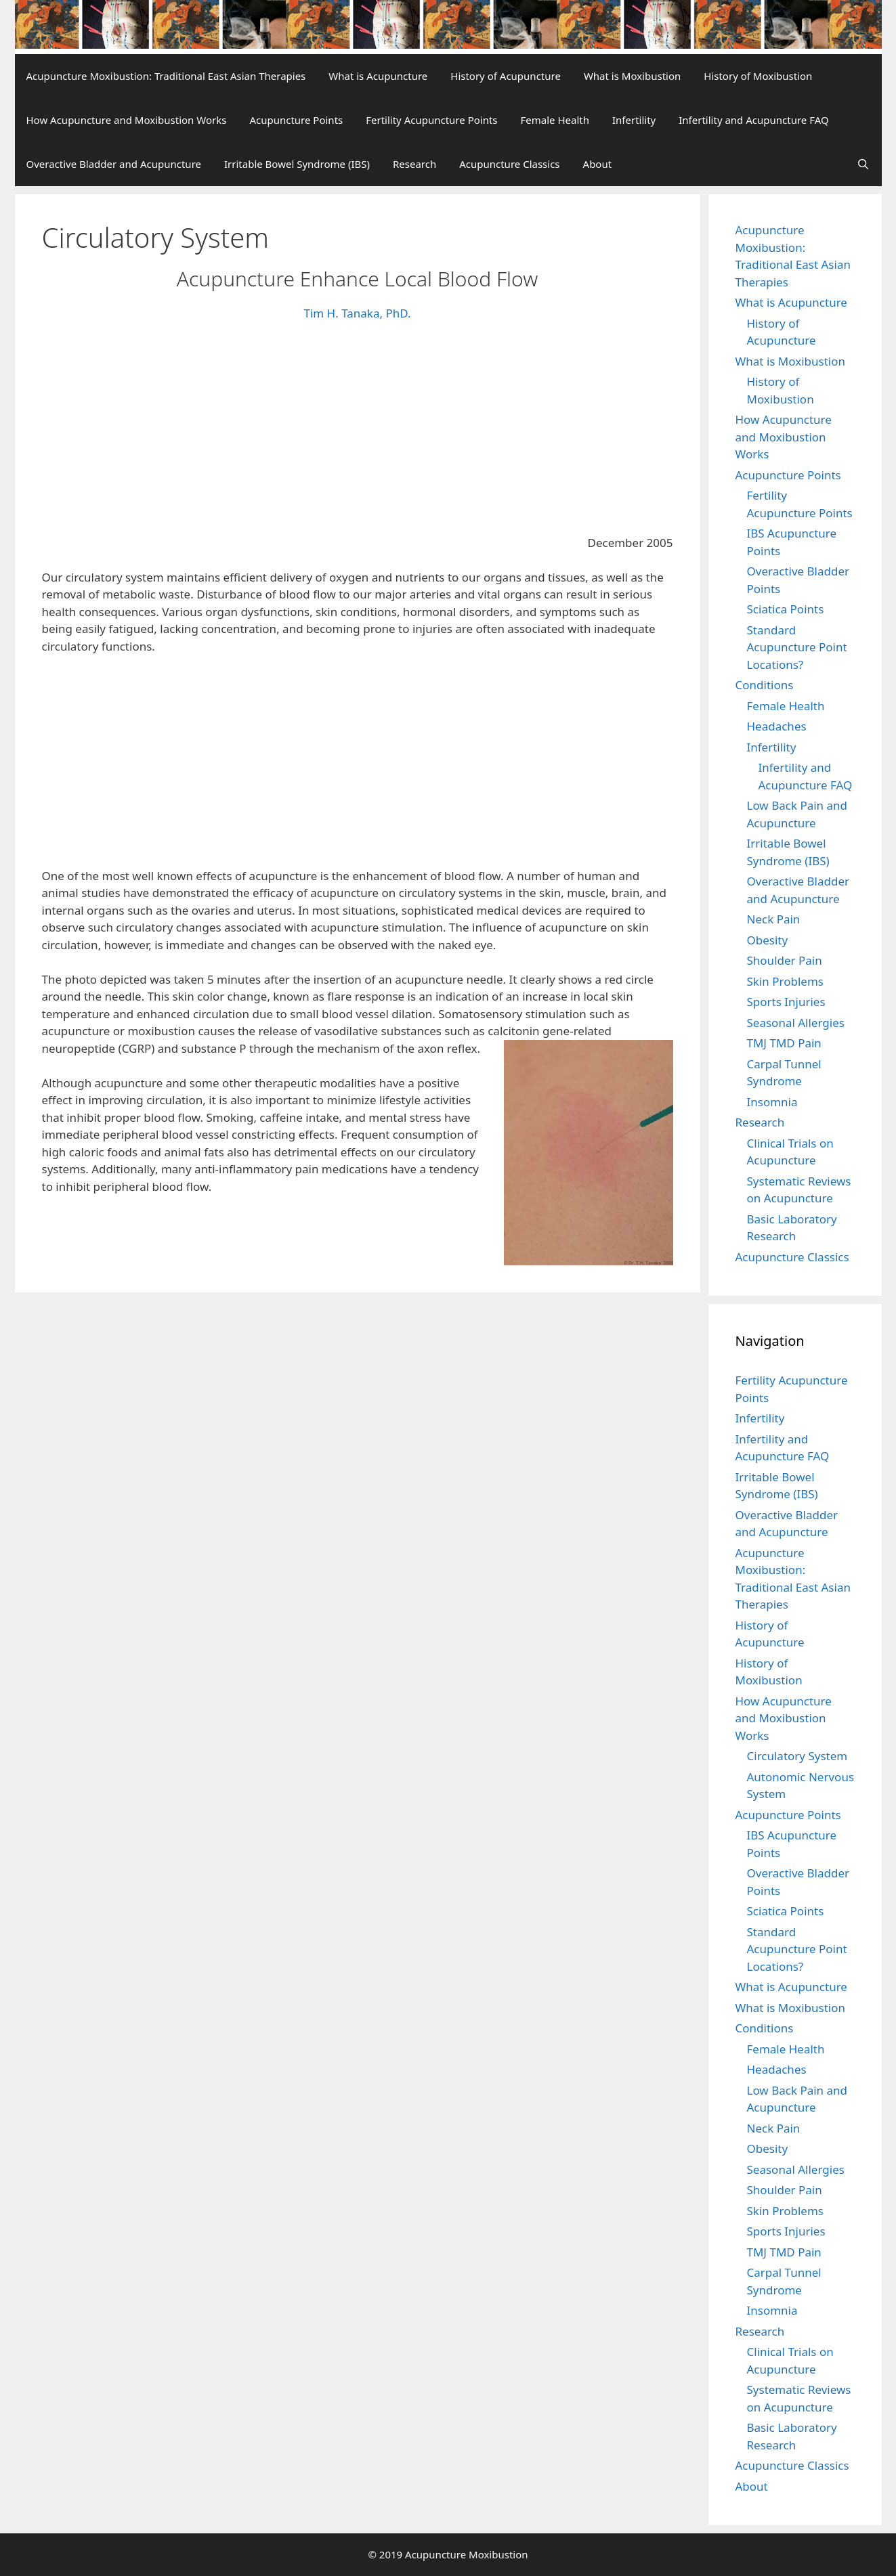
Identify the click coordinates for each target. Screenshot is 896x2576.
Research (414, 164)
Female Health (555, 120)
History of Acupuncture (505, 76)
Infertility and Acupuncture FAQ (753, 120)
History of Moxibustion (758, 76)
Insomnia (772, 1102)
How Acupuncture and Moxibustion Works (126, 120)
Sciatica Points (785, 609)
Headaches (777, 726)
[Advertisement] (357, 434)
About (597, 164)
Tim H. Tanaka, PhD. (356, 313)
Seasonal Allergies (796, 1022)
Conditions (764, 685)
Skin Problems (785, 981)
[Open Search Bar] (863, 164)
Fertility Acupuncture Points (431, 120)
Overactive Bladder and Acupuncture (113, 164)
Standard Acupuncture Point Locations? (797, 647)
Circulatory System (797, 1756)
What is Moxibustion (632, 76)
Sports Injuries (786, 1001)
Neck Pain (774, 919)
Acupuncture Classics (509, 164)
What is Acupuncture (377, 76)
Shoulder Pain (784, 960)
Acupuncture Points (296, 120)
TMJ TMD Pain (784, 1043)
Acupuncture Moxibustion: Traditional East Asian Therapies (166, 76)
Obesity (767, 940)
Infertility (634, 120)
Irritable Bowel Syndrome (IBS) (297, 164)
